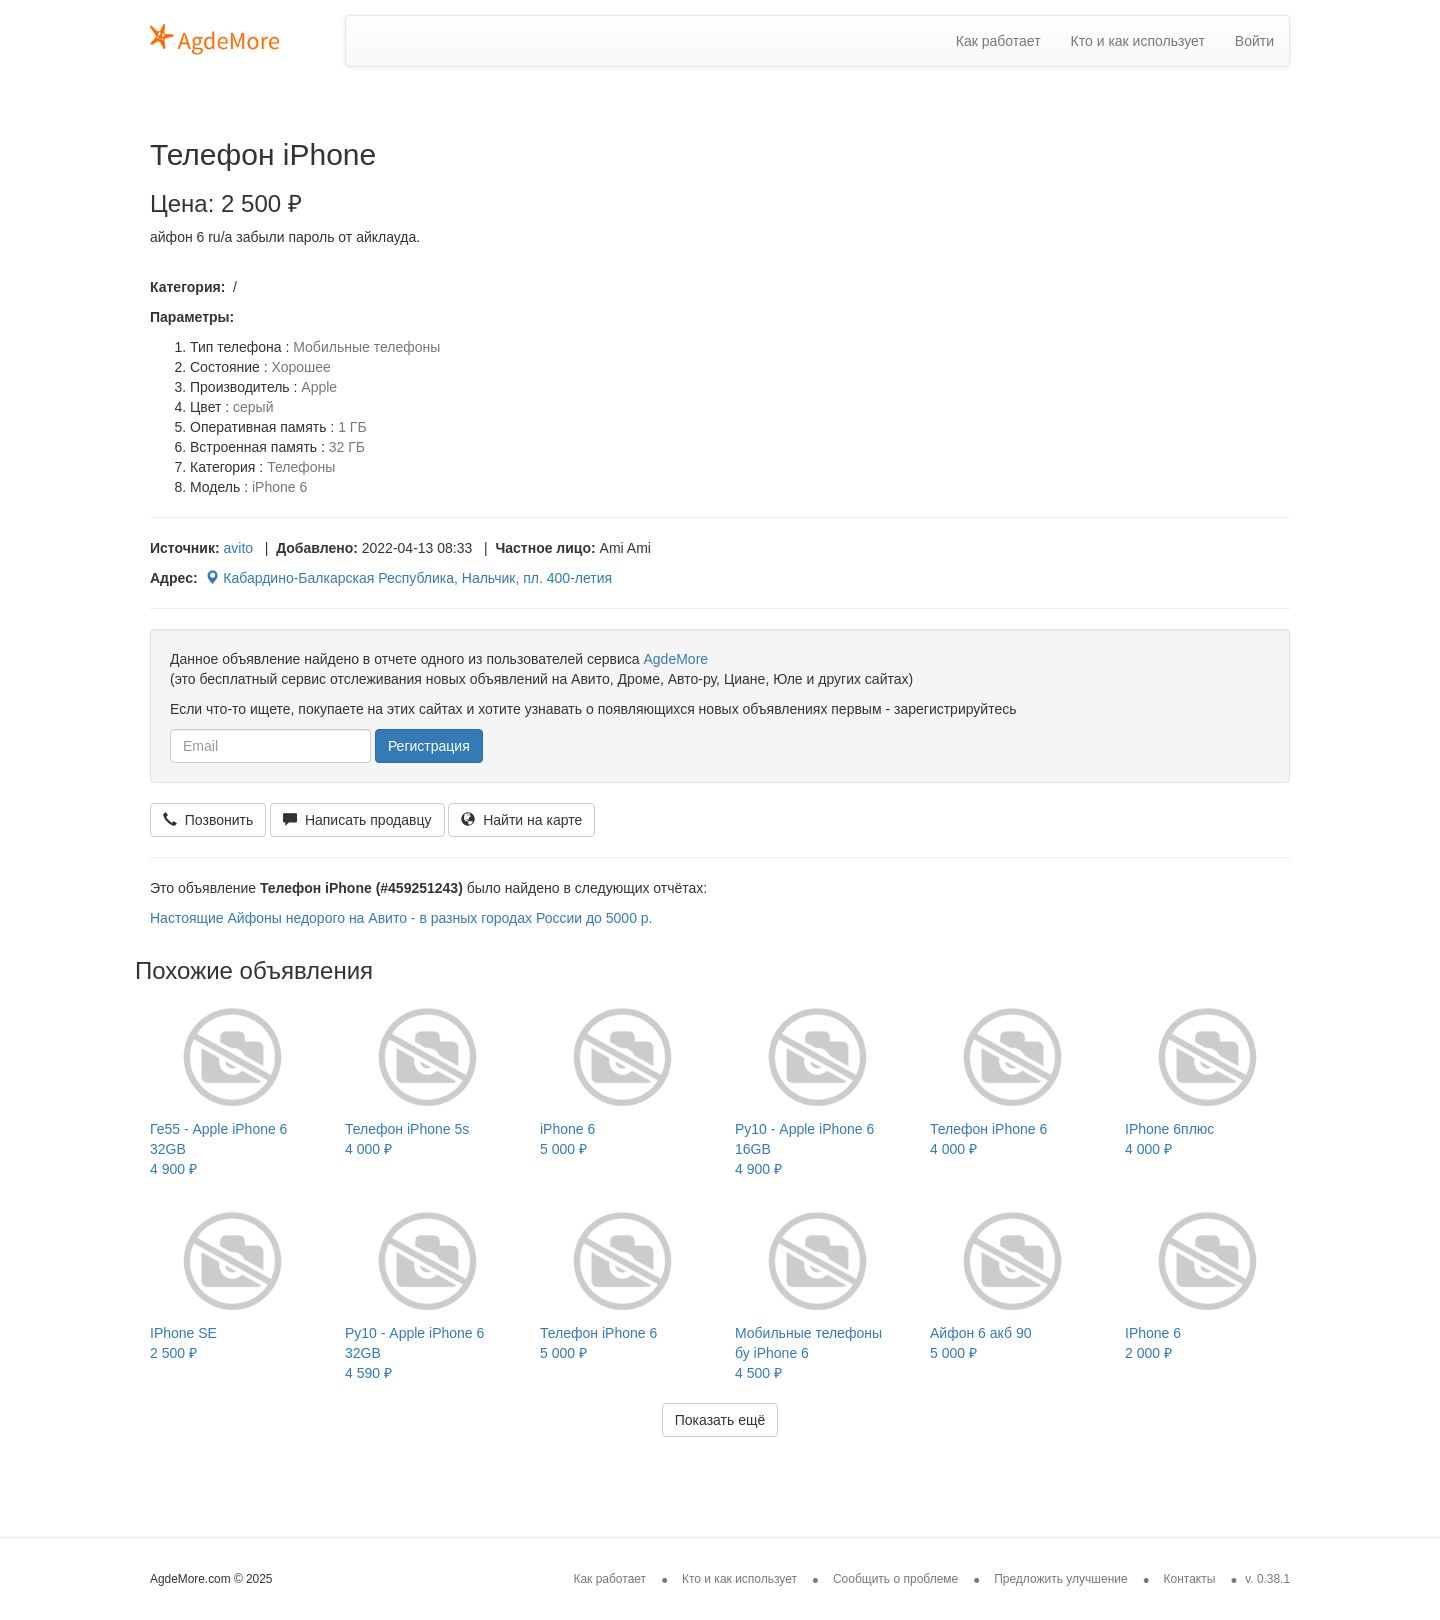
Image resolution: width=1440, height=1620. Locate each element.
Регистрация (429, 746)
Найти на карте (521, 820)
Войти (1254, 41)
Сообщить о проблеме (895, 1579)
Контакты (1190, 1579)
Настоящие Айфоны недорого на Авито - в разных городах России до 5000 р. (401, 918)
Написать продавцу (357, 820)
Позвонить (208, 820)
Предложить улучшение (1061, 1579)
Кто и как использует (1138, 41)
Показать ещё (720, 1420)
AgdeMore (675, 659)
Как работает (998, 41)
